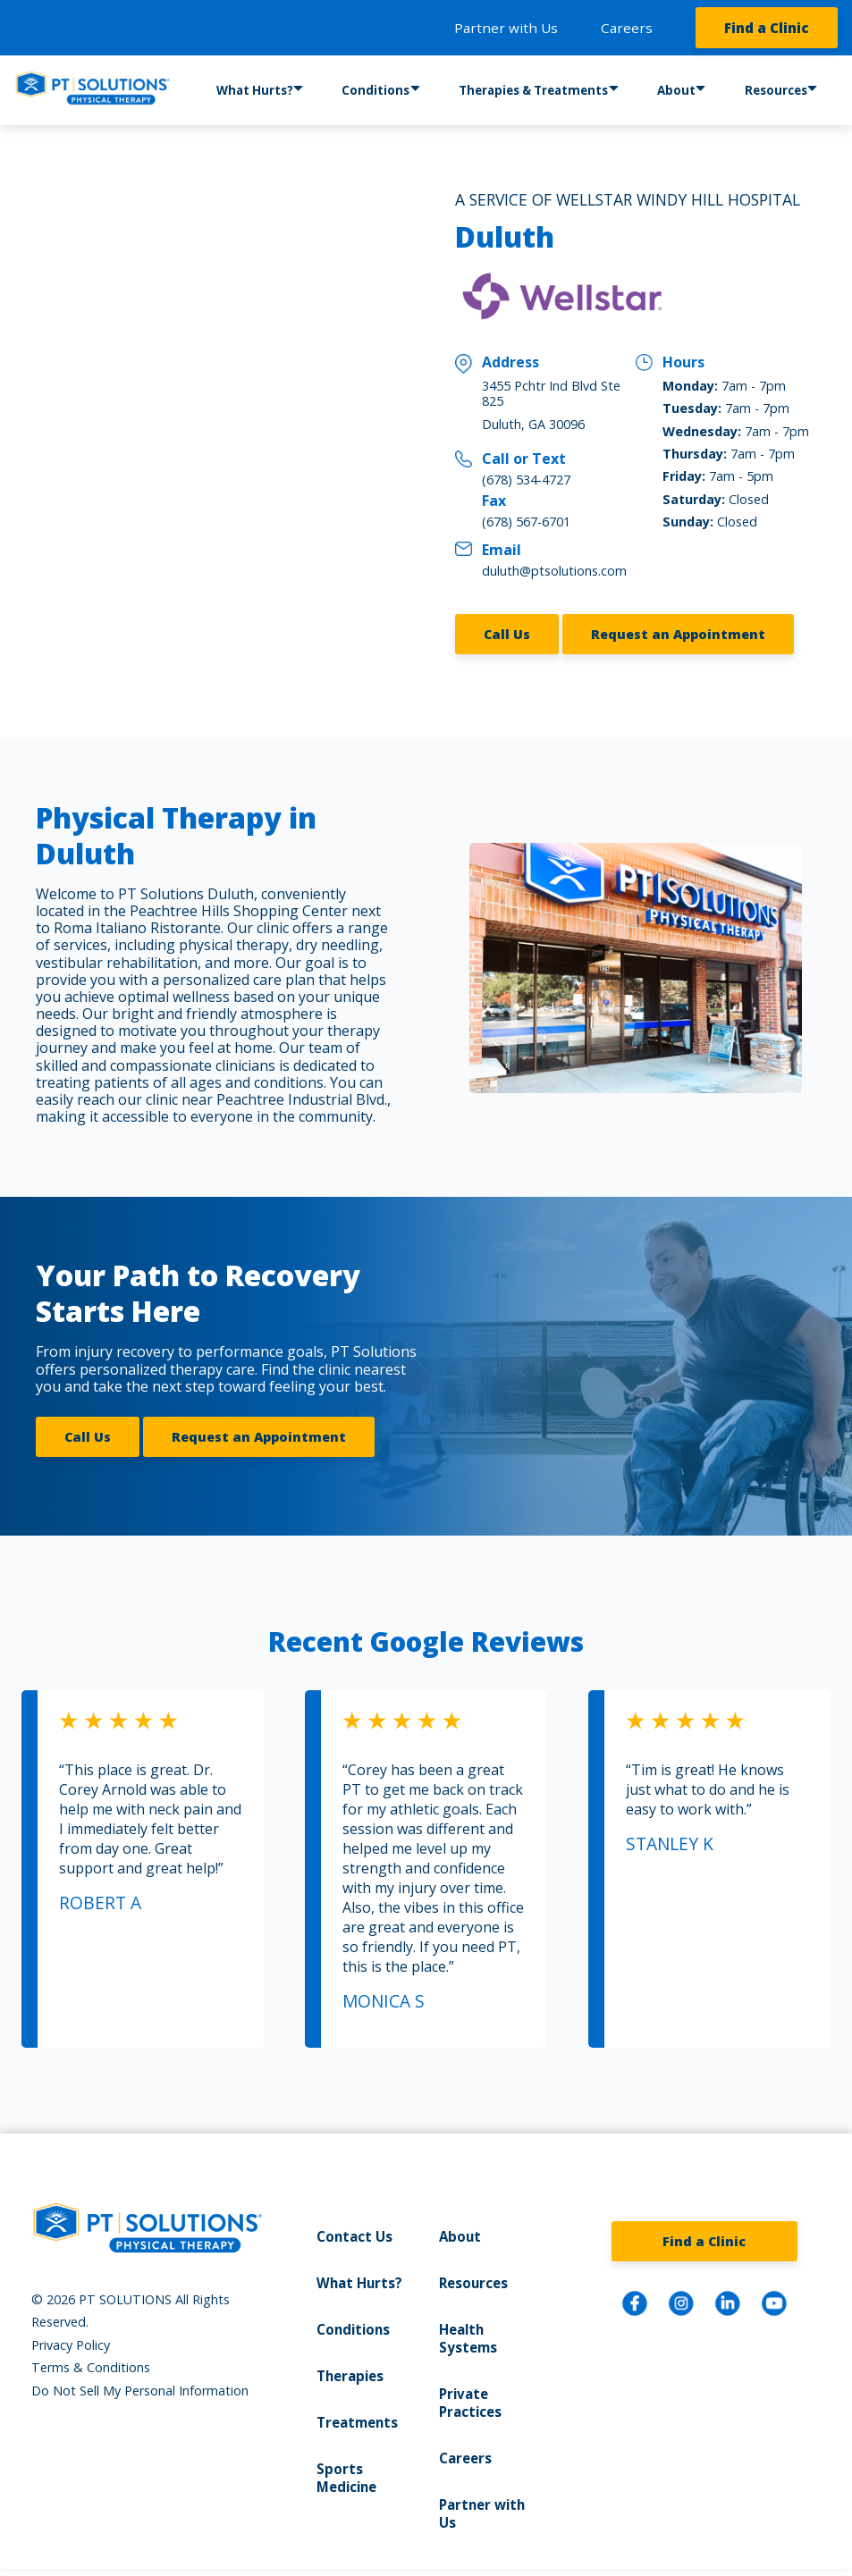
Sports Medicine (345, 2460)
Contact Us (352, 2223)
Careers (627, 28)
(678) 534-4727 (526, 479)
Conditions (377, 91)
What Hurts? (255, 91)
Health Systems (467, 2323)
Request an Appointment (678, 627)
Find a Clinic (766, 28)
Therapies (349, 2360)
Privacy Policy (70, 2332)
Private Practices (469, 2386)
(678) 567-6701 (526, 521)
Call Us (507, 627)
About (670, 91)
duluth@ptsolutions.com (554, 570)
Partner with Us (506, 28)
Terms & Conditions (90, 2354)
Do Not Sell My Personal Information (140, 2378)
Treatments (355, 2405)
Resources (773, 91)
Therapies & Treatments (531, 91)
